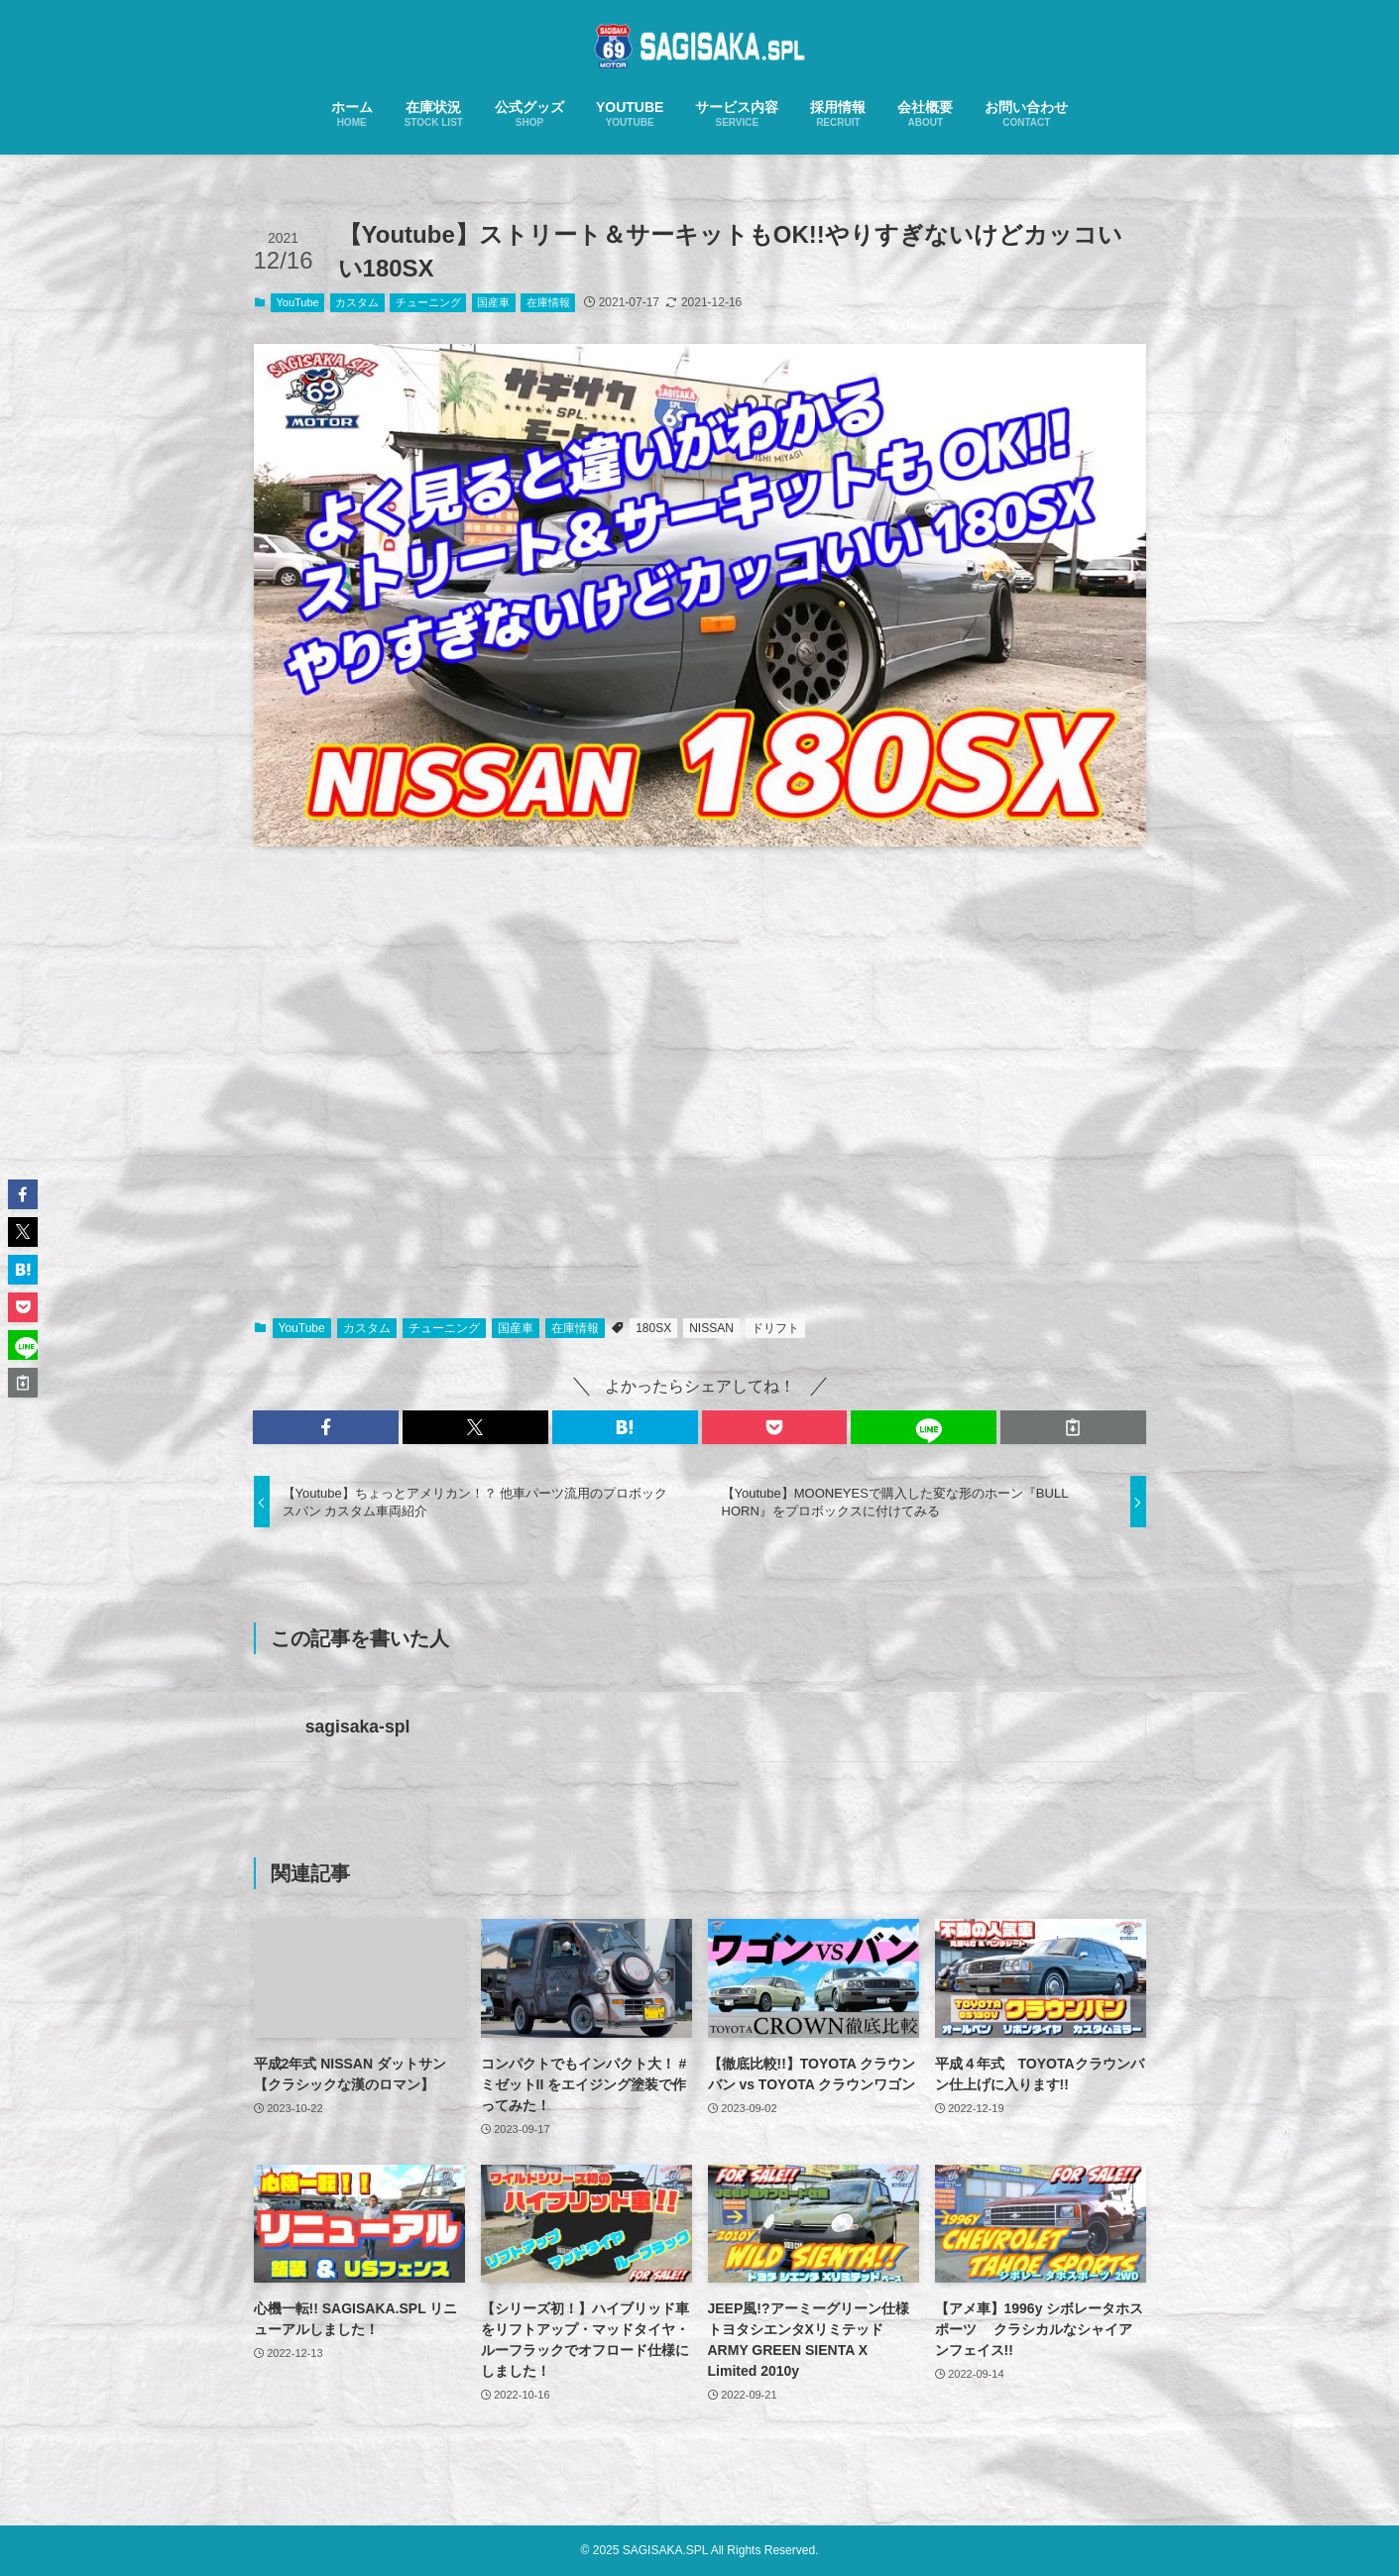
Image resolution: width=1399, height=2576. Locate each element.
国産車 (493, 302)
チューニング (428, 302)
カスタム (357, 302)
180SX (653, 1328)
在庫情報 (548, 302)
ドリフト (775, 1328)
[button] (326, 1427)
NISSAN (711, 1328)
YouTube (298, 302)
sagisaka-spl (357, 1726)
